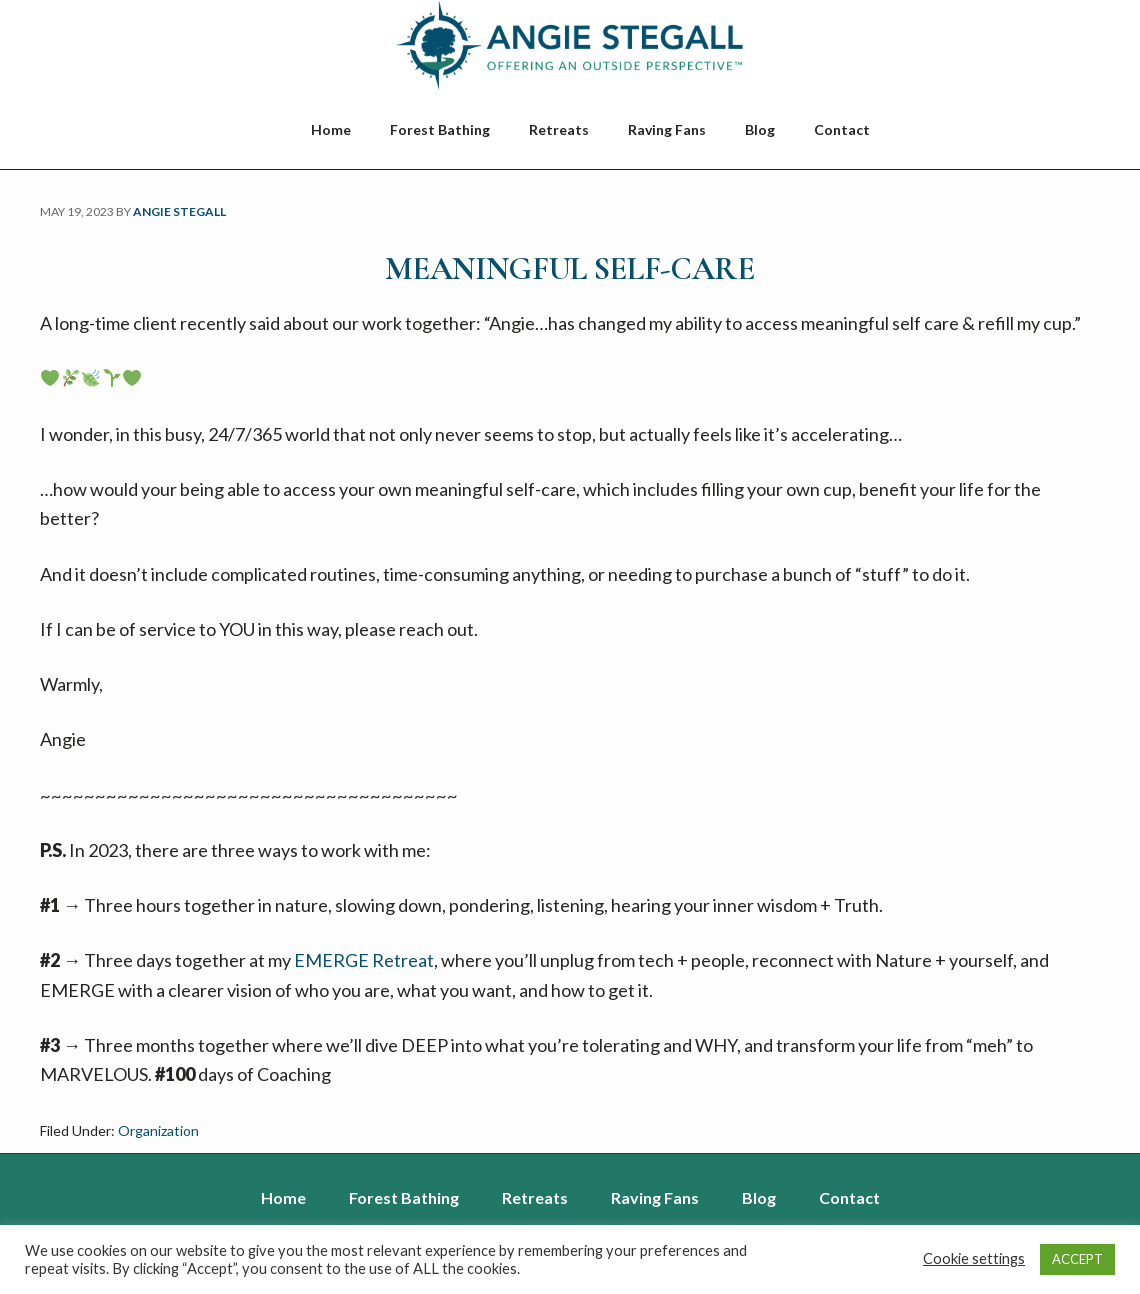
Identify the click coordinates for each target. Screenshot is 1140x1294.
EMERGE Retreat (364, 960)
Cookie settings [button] (974, 1258)
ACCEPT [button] (1077, 1259)
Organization (158, 1130)
